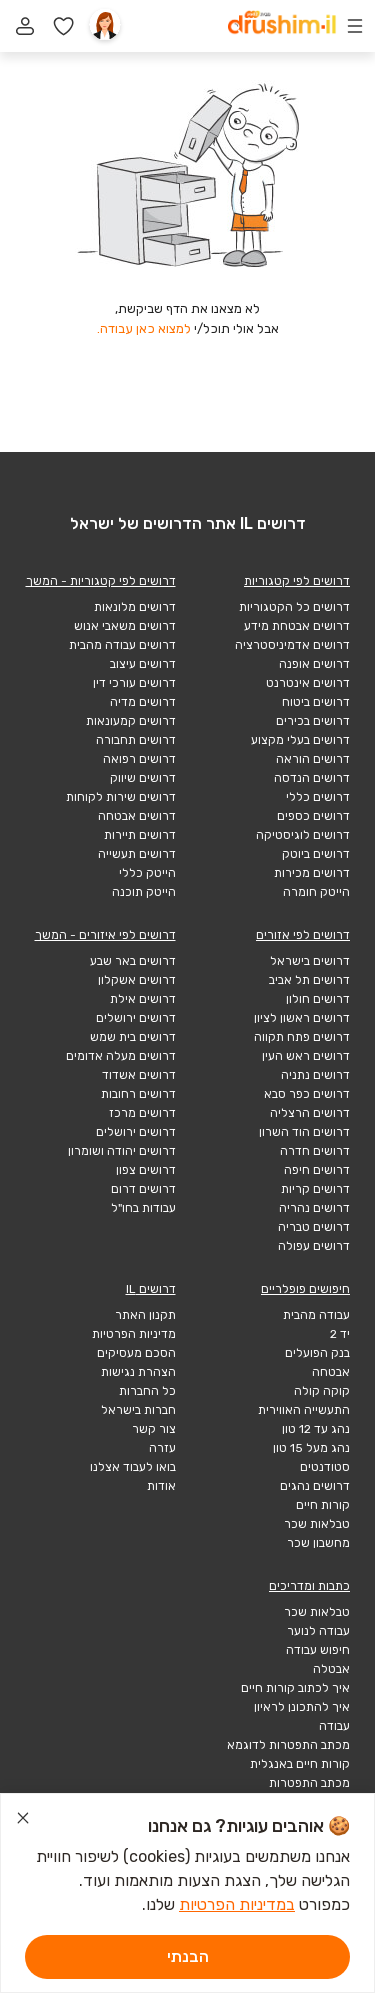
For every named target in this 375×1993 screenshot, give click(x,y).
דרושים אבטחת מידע (297, 626)
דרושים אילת (143, 999)
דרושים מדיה (143, 702)
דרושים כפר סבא (307, 1094)
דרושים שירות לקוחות (121, 797)
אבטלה (331, 1669)
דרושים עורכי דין (134, 683)
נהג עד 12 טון (316, 1429)
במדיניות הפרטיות (237, 1904)
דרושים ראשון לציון (302, 1018)
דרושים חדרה (315, 1151)
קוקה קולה (322, 1391)
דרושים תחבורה (136, 740)
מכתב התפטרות (309, 1783)
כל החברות (147, 1391)
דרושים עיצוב (143, 664)
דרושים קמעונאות (131, 721)
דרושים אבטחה (137, 816)
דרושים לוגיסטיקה (303, 835)
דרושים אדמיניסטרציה (292, 645)
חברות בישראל (138, 1410)
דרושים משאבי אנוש (125, 626)
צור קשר (154, 1429)
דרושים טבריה (314, 1227)
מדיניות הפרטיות (134, 1334)
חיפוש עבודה (318, 1650)
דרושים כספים (313, 816)
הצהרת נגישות (138, 1372)
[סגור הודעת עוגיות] (23, 1821)
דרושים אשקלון (137, 980)
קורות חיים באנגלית (300, 1764)
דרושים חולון (318, 999)
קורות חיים (323, 1505)
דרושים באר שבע (133, 961)
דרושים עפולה (314, 1246)
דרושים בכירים (313, 721)
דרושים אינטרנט (308, 683)
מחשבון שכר (318, 1543)
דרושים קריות (315, 1189)
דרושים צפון (146, 1170)
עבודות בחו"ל (143, 1208)
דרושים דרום (143, 1189)
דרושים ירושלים (136, 1018)
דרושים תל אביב (309, 980)
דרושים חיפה (317, 1170)
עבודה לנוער (318, 1631)
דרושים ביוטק (316, 854)
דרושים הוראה (313, 759)
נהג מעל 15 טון (311, 1448)
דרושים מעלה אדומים (121, 1056)
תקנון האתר (145, 1315)
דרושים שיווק (143, 778)
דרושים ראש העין (306, 1056)
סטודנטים (325, 1467)
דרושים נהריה (314, 1208)
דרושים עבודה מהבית (122, 645)
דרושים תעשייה (137, 854)
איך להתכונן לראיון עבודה (302, 1716)
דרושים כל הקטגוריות (294, 607)
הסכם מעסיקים (136, 1353)
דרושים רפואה (139, 759)
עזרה (162, 1448)
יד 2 (340, 1334)
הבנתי (188, 1956)
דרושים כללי (318, 797)
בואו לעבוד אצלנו (133, 1467)
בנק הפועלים (317, 1353)
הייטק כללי (147, 873)
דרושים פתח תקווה (302, 1037)
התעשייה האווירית (304, 1410)
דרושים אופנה (314, 664)
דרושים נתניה (315, 1075)
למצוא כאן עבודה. (144, 328)
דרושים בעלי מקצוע (300, 740)
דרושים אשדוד (139, 1075)
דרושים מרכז (142, 1113)
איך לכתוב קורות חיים (295, 1688)
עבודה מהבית (316, 1315)
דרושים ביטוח (316, 702)
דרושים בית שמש (133, 1037)
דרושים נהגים (315, 1486)
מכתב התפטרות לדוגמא (288, 1745)
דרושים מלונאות (135, 607)
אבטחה (331, 1372)
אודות (161, 1486)
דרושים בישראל (310, 961)
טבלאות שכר (317, 1524)
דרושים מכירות (312, 873)
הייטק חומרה (316, 892)
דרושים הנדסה (312, 778)
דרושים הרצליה (310, 1113)
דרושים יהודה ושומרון (122, 1151)
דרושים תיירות (140, 835)
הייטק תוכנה (144, 892)
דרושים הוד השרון (304, 1132)
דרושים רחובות (138, 1094)
